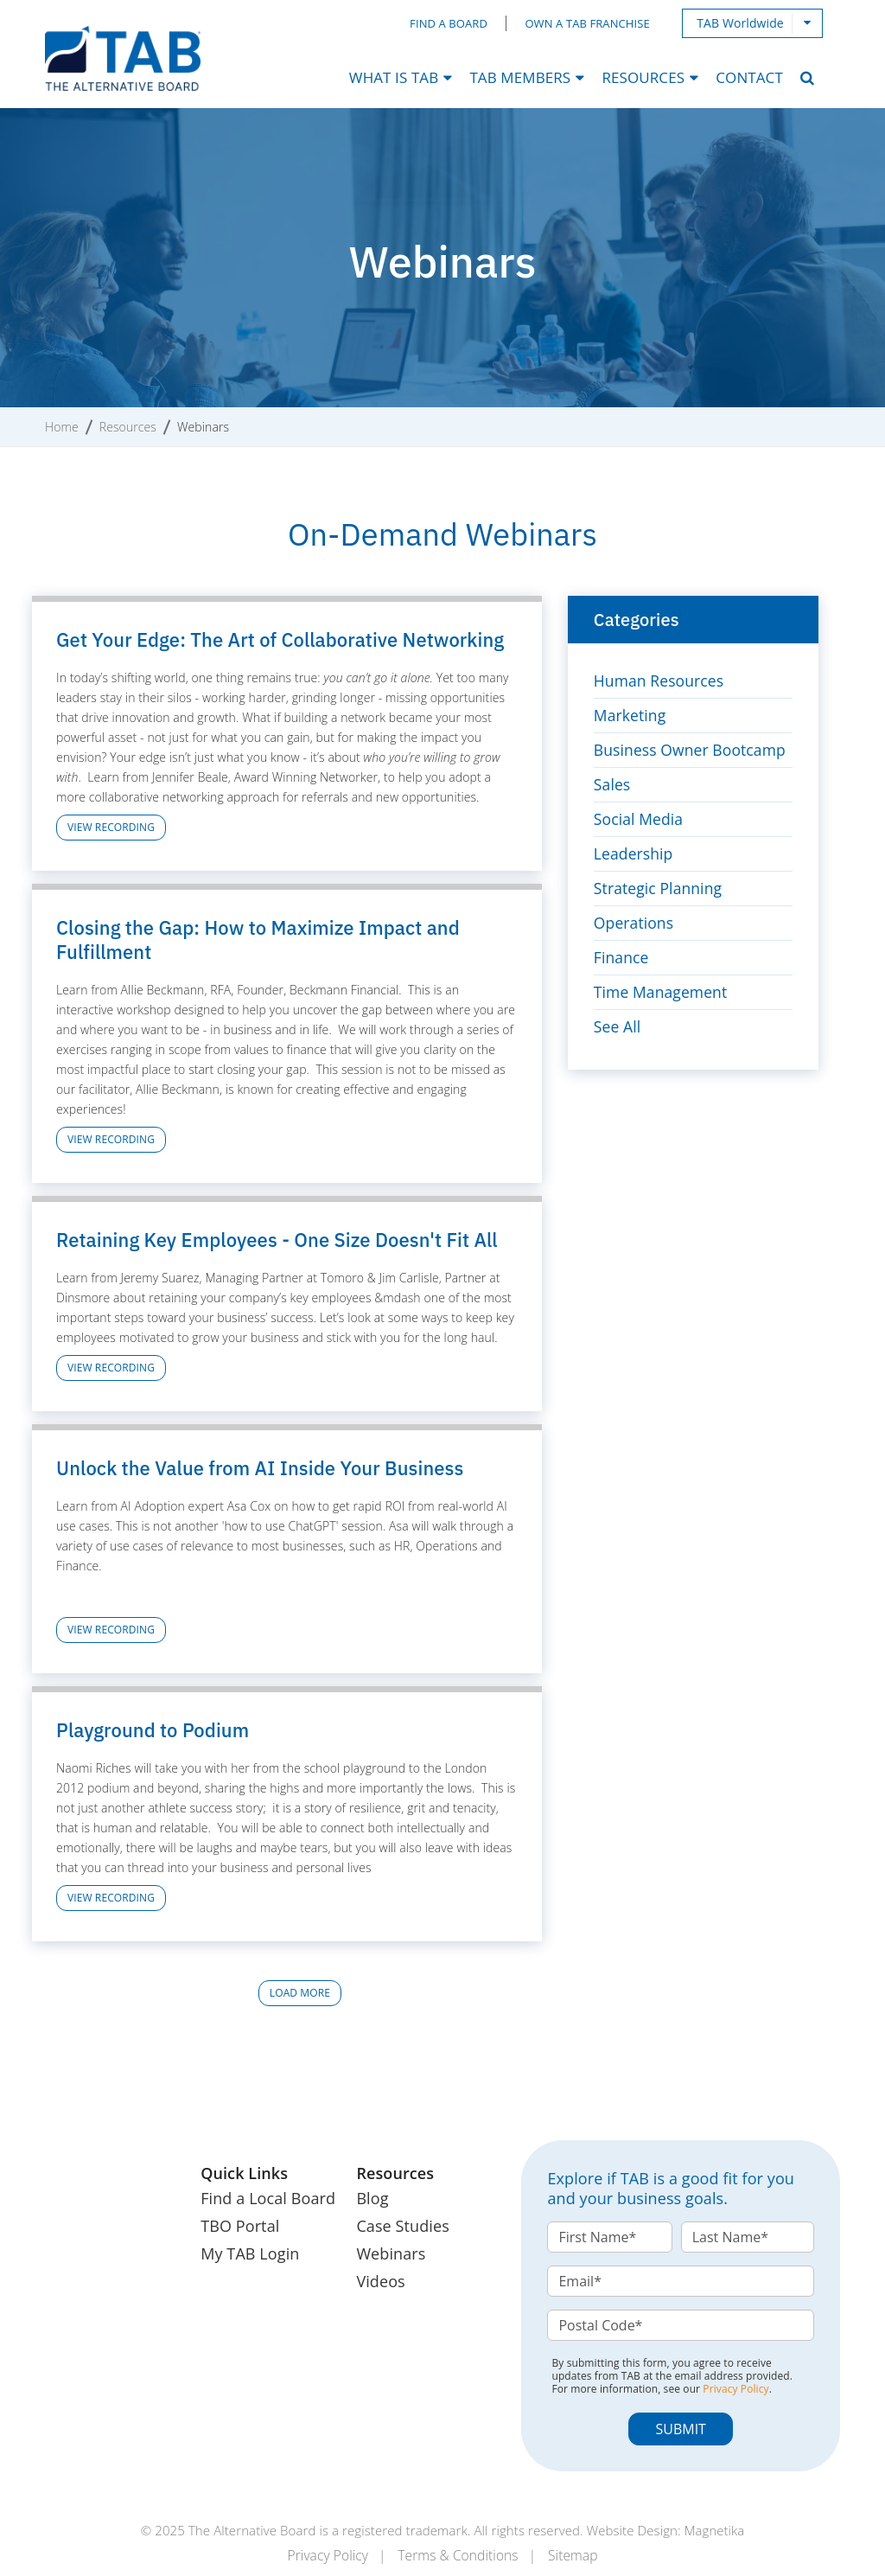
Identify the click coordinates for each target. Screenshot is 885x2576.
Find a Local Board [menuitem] (268, 2198)
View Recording (111, 827)
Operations (635, 922)
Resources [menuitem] (643, 77)
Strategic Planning (659, 888)
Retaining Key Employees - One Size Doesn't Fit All (277, 1239)
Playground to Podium (152, 1729)
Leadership (634, 853)
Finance (622, 957)
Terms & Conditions (458, 2555)
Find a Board (450, 24)
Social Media (639, 819)
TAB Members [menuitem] (519, 77)
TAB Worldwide (741, 23)
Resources (127, 427)
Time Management (662, 991)
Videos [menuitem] (380, 2281)
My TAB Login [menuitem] (250, 2253)
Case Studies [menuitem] (402, 2225)
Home (62, 427)
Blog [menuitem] (372, 2198)
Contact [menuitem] (749, 77)
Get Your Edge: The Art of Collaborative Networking (280, 639)
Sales (613, 784)
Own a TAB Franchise (588, 24)
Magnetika (714, 2531)
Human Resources (661, 680)
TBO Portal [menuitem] (240, 2225)
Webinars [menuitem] (390, 2253)
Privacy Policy (735, 2389)
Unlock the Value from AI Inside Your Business (259, 1467)
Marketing (631, 715)
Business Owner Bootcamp (692, 749)
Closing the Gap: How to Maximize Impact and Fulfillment (258, 939)
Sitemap (577, 2555)
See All (618, 1026)
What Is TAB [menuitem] (393, 77)
